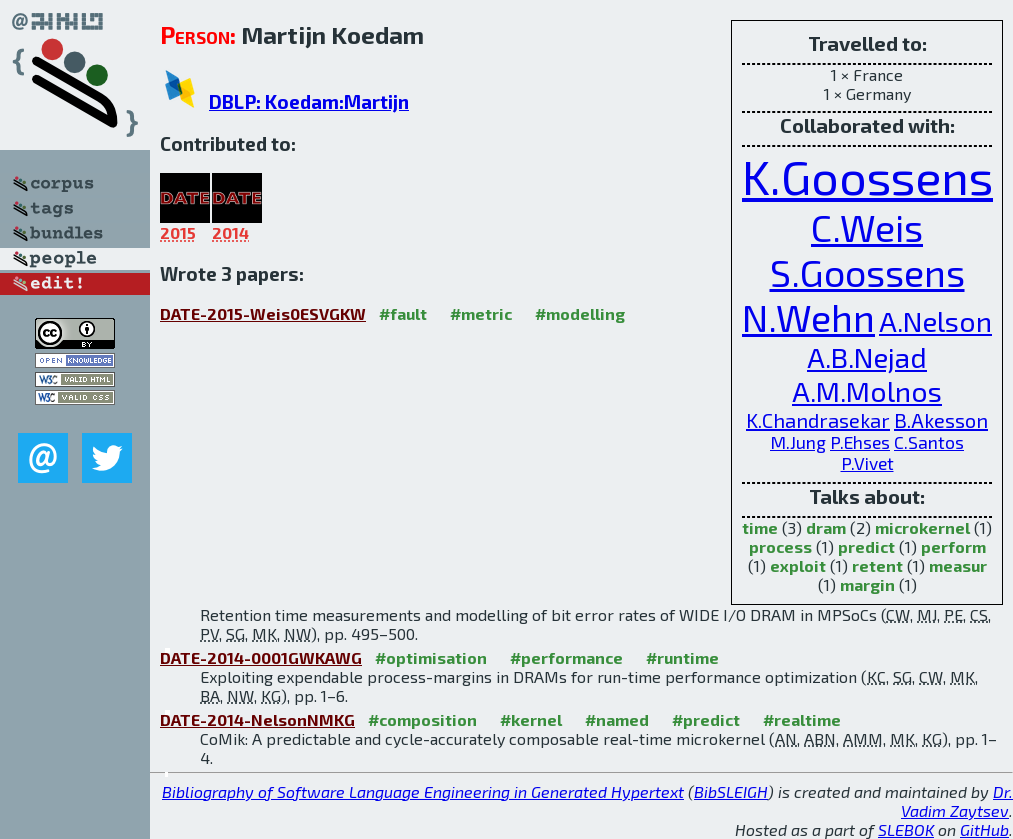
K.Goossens (867, 176)
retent (877, 565)
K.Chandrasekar (818, 420)
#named (617, 719)
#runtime (682, 657)
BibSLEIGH (731, 791)
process (780, 546)
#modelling (580, 313)
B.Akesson (941, 420)
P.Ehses (860, 442)
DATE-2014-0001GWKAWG (261, 657)
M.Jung (798, 442)
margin (867, 584)
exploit (798, 565)
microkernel (922, 527)
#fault (403, 313)
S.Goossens (867, 272)
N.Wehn (808, 317)
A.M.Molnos (867, 391)
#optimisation (431, 657)
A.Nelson (935, 321)
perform (953, 546)
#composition (422, 719)
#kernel (531, 719)
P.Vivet (867, 463)
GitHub (984, 829)
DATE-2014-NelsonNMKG (257, 719)
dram (826, 527)
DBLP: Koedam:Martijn (309, 101)
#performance (566, 657)
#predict (706, 719)
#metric (481, 313)
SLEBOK (906, 829)
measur (958, 565)
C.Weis (867, 227)
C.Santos (929, 442)
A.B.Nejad (867, 357)
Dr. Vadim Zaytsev (957, 801)
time (760, 527)
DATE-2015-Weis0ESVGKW (263, 313)
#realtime (802, 719)
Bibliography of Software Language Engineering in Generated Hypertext (423, 791)
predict (866, 546)
